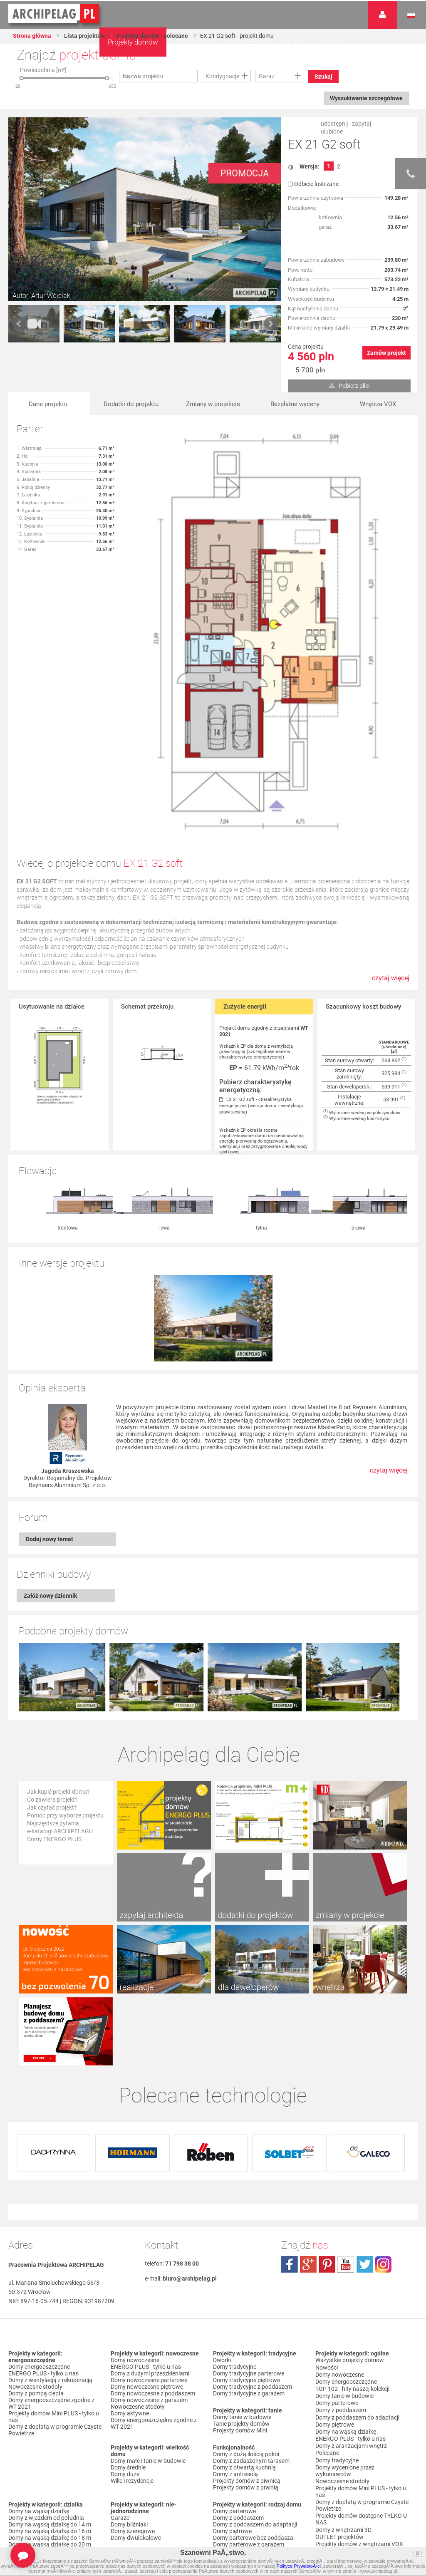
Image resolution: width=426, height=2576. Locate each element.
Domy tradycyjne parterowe (248, 2219)
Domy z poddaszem (238, 2363)
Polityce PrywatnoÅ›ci (299, 2566)
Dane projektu (48, 404)
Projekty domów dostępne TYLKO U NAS (361, 2355)
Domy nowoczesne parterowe (149, 2225)
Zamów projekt (386, 353)
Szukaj (324, 76)
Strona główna (32, 35)
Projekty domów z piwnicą (246, 2326)
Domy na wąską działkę (38, 2356)
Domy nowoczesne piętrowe (147, 2232)
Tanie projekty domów (241, 2269)
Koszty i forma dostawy (345, 2516)
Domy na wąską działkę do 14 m (49, 2370)
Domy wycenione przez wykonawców (344, 2309)
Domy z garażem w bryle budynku (154, 2460)
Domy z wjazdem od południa (46, 2363)
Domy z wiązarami (236, 2433)
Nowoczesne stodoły (35, 2232)
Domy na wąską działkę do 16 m (49, 2376)
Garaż (267, 76)
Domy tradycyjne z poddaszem (252, 2232)
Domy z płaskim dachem (39, 2433)
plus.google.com (308, 2110)
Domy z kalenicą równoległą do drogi (48, 2490)
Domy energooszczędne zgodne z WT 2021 (51, 2249)
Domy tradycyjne (234, 2212)
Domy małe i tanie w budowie (148, 2306)
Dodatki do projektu (131, 404)
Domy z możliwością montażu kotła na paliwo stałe (259, 2450)
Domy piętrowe (232, 2376)
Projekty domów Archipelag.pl (54, 14)
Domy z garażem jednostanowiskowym (139, 2437)
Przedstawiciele (335, 2429)
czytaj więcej (390, 982)
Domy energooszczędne (39, 2212)
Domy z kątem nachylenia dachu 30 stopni (53, 2463)
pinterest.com (327, 2110)
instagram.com (383, 2110)
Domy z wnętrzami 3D (343, 2365)
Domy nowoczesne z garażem (149, 2245)
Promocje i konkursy (341, 2415)
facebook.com (289, 2110)
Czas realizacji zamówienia (349, 2529)
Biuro (322, 2453)
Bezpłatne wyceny (294, 404)
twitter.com (364, 2110)
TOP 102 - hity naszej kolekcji (352, 2232)
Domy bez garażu (133, 2467)
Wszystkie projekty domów (349, 2205)
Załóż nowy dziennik (50, 1509)
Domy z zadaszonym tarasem (251, 2306)
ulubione (332, 131)
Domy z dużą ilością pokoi (246, 2299)
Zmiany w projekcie (213, 404)
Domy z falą (23, 2440)
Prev (19, 323)
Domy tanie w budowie (242, 2262)
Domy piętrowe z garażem (246, 2396)
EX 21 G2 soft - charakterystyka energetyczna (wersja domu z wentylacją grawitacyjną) (261, 1106)
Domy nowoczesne (135, 2205)
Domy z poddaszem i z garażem (254, 2403)
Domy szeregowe (133, 2376)
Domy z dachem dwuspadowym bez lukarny (54, 2503)
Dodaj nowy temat (49, 1453)
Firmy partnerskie (337, 2422)
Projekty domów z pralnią (245, 2333)
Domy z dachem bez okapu (42, 2453)
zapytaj (361, 123)
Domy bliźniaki (129, 2370)
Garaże (120, 2363)
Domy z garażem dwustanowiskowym (137, 2450)
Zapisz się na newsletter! (347, 2466)
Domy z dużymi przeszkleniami (150, 2219)
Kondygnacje (222, 76)
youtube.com (345, 2110)
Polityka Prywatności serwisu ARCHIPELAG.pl (353, 2493)
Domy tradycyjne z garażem (249, 2239)
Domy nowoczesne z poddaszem (153, 2239)
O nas (293, 42)
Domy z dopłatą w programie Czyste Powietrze (55, 2275)
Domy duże (125, 2319)
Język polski (411, 15)
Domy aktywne (130, 2259)
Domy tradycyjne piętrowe (246, 2225)
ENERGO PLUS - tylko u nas (43, 2219)
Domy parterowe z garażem (248, 2390)
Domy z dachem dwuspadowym (49, 2427)
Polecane (327, 2292)
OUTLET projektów (339, 2372)
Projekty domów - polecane (153, 35)
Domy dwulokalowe (136, 2383)
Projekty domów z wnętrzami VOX (359, 2378)
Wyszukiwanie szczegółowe (365, 98)
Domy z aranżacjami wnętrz (351, 2285)
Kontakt (331, 42)
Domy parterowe (234, 2356)
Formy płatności (336, 2510)
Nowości (122, 2507)
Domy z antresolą (235, 2319)
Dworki (222, 2205)
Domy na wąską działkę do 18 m (49, 2383)
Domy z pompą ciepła (36, 2239)
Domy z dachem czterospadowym (52, 2447)
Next (270, 323)
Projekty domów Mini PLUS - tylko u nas (53, 2262)
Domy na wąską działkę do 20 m (49, 2390)
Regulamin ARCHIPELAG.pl (350, 2503)
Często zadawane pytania (348, 2459)
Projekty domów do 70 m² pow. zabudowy (355, 2388)
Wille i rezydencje (132, 2326)
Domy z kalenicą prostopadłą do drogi (49, 2477)
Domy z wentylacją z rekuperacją (50, 2225)
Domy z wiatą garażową (142, 2427)
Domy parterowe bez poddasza (253, 2383)
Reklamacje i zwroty (341, 2523)
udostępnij (334, 123)
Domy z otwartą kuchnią (244, 2313)
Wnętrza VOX (378, 404)
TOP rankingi (229, 2484)
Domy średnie (128, 2313)
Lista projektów (85, 35)
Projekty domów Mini (240, 2276)
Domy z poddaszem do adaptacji (255, 2370)
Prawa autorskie (336, 2536)
